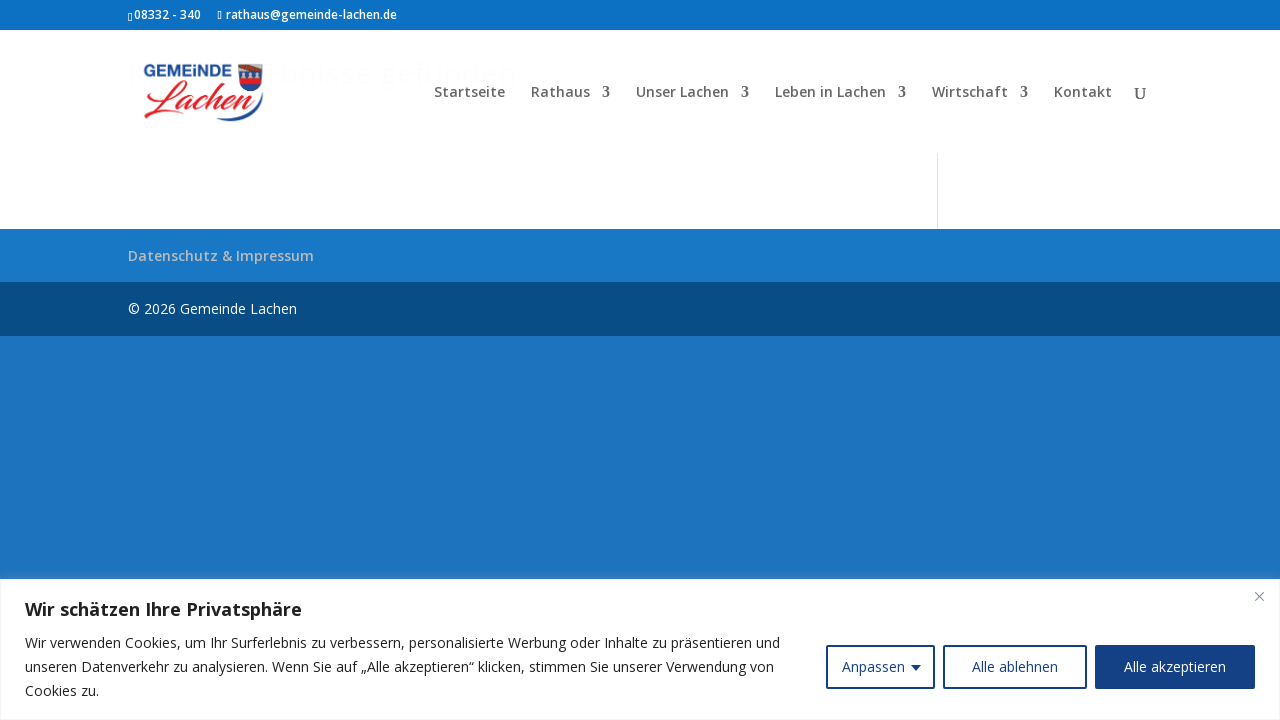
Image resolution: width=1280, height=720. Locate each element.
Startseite (469, 93)
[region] (640, 649)
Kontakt (1083, 93)
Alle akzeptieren (1175, 666)
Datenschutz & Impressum (221, 255)
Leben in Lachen (830, 93)
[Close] (1259, 596)
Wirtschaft (970, 93)
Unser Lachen (682, 93)
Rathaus (560, 93)
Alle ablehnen (1015, 666)
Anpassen (873, 666)
